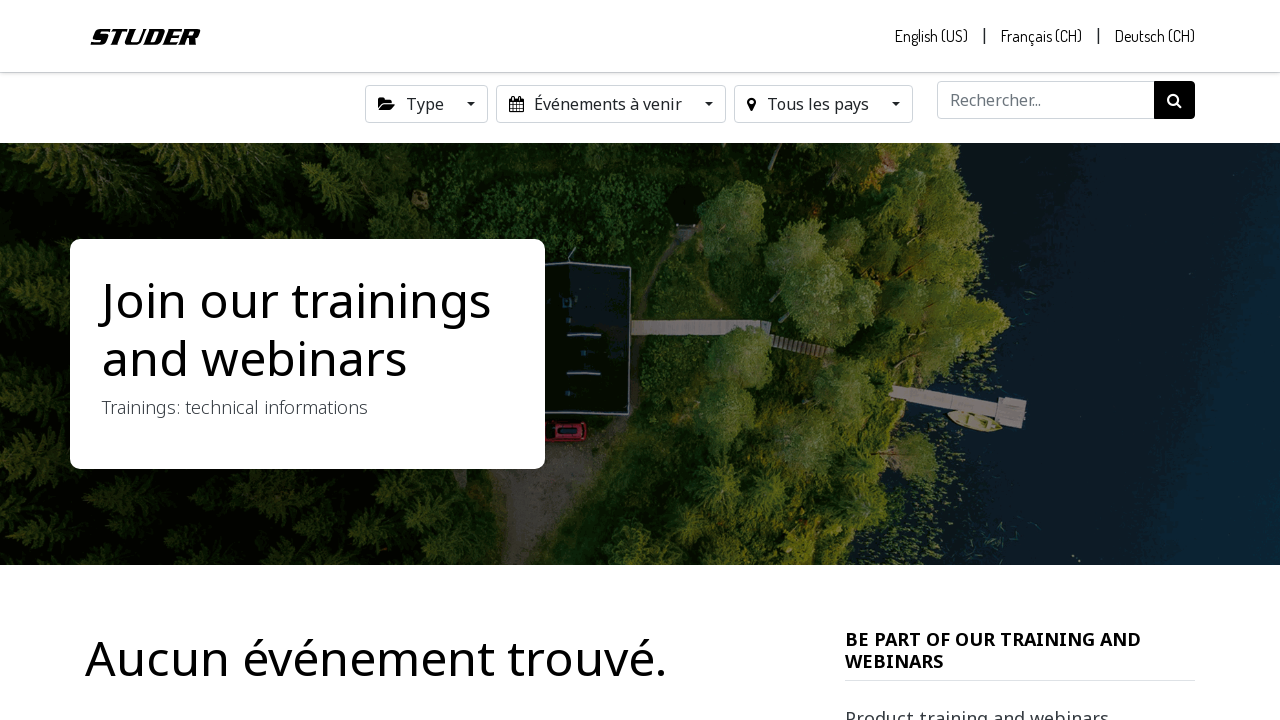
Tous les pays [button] (809, 104)
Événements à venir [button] (597, 104)
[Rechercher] (1174, 100)
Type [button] (412, 104)
